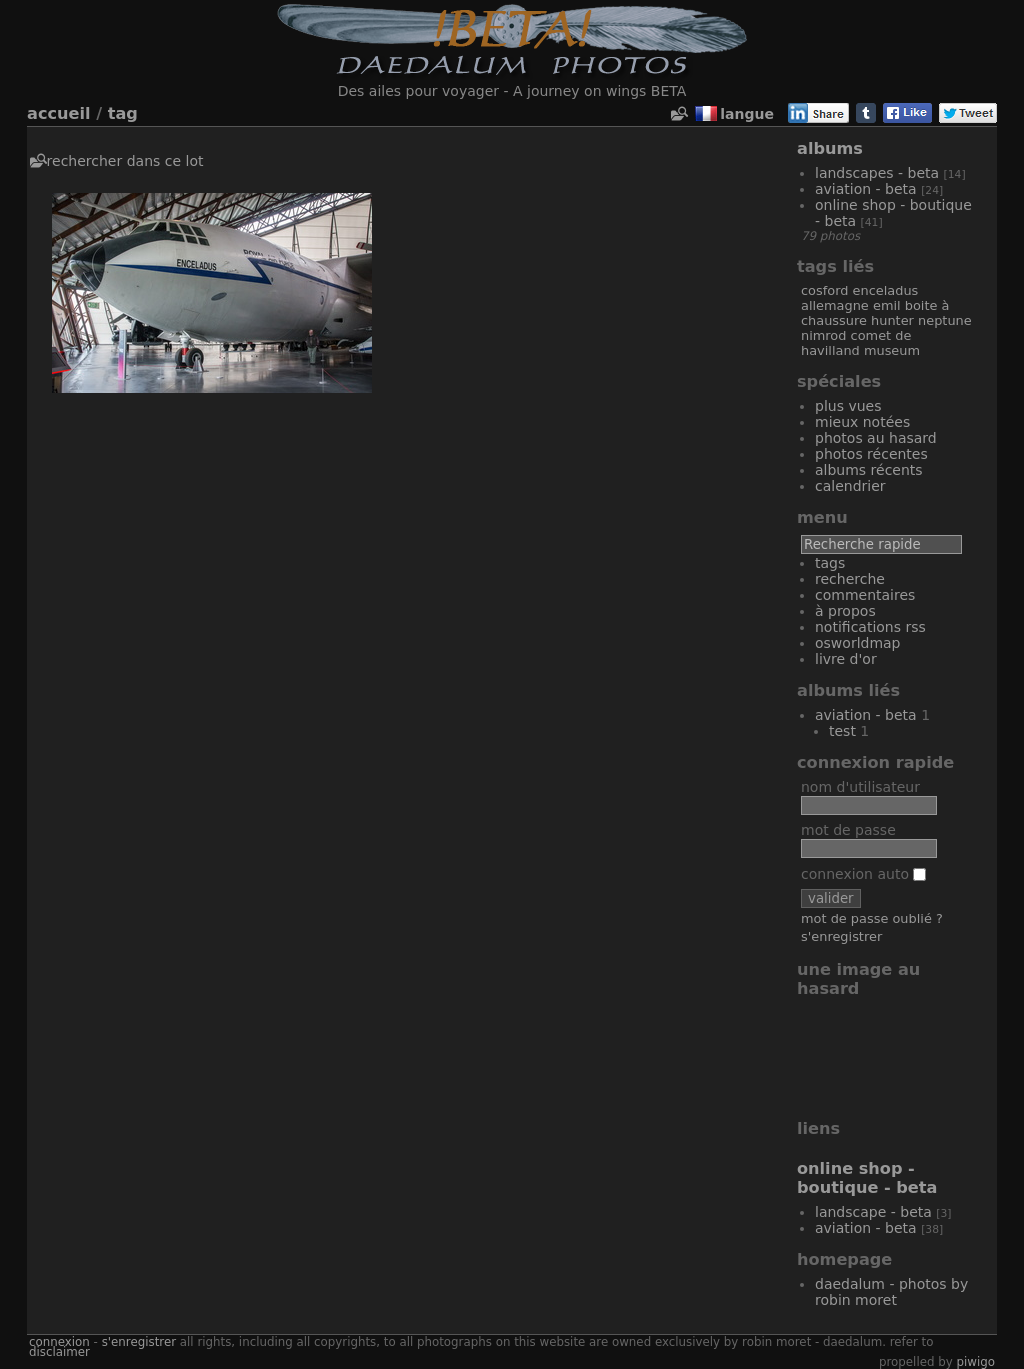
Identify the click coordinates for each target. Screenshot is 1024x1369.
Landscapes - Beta (877, 173)
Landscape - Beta (873, 1212)
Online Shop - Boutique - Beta (867, 1178)
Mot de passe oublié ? (872, 918)
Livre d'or (846, 659)
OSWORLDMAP (858, 643)
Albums (830, 148)
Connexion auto (863, 874)
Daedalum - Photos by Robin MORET (891, 1292)
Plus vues (848, 406)
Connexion (59, 1342)
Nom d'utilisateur (860, 787)
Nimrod (823, 335)
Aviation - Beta (866, 189)
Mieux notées (862, 422)
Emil (887, 305)
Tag (123, 113)
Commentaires (865, 595)
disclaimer (59, 1352)
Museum (892, 350)
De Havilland (856, 343)
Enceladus (886, 290)
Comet (871, 335)
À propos (845, 611)
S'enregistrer (841, 936)
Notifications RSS (870, 627)
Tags (830, 563)
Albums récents (869, 470)
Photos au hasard (876, 438)
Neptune (945, 320)
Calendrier (850, 486)
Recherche (850, 579)
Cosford (824, 290)
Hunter (892, 320)
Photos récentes (871, 454)
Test (842, 731)
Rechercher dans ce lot (125, 161)
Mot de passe (848, 830)
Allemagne (835, 305)
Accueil (59, 113)
